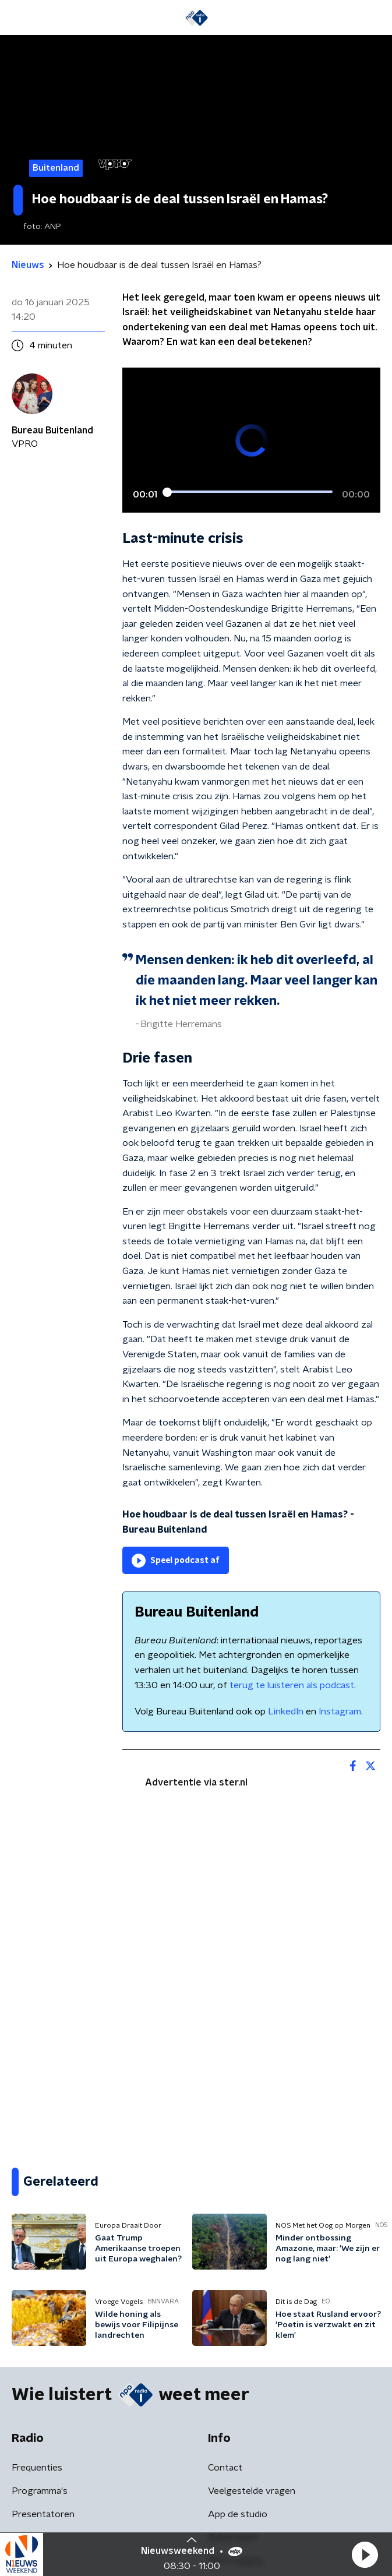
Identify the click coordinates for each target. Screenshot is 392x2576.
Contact (225, 2467)
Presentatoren (43, 2514)
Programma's (40, 2491)
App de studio (237, 2514)
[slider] (250, 492)
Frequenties (37, 2467)
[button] (364, 2554)
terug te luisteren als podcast (291, 1685)
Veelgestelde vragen (251, 2491)
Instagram (340, 1711)
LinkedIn (285, 1711)
